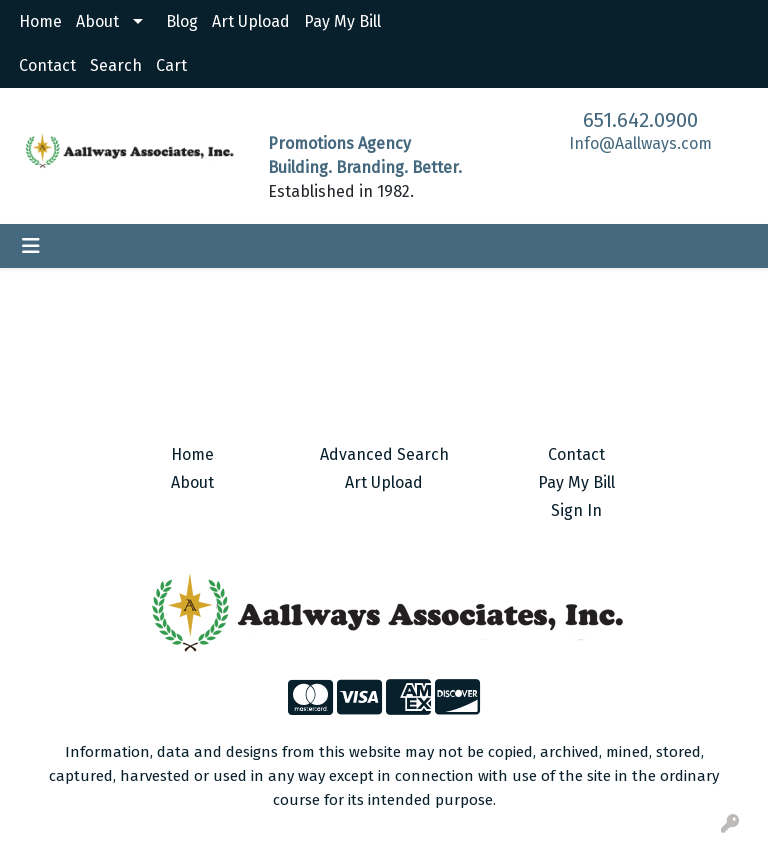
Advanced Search (384, 454)
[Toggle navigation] (31, 246)
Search (116, 65)
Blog (182, 21)
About (97, 21)
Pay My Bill (342, 21)
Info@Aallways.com (640, 143)
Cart (171, 65)
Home (40, 21)
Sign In (576, 510)
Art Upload (251, 21)
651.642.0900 (640, 120)
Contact (47, 65)
